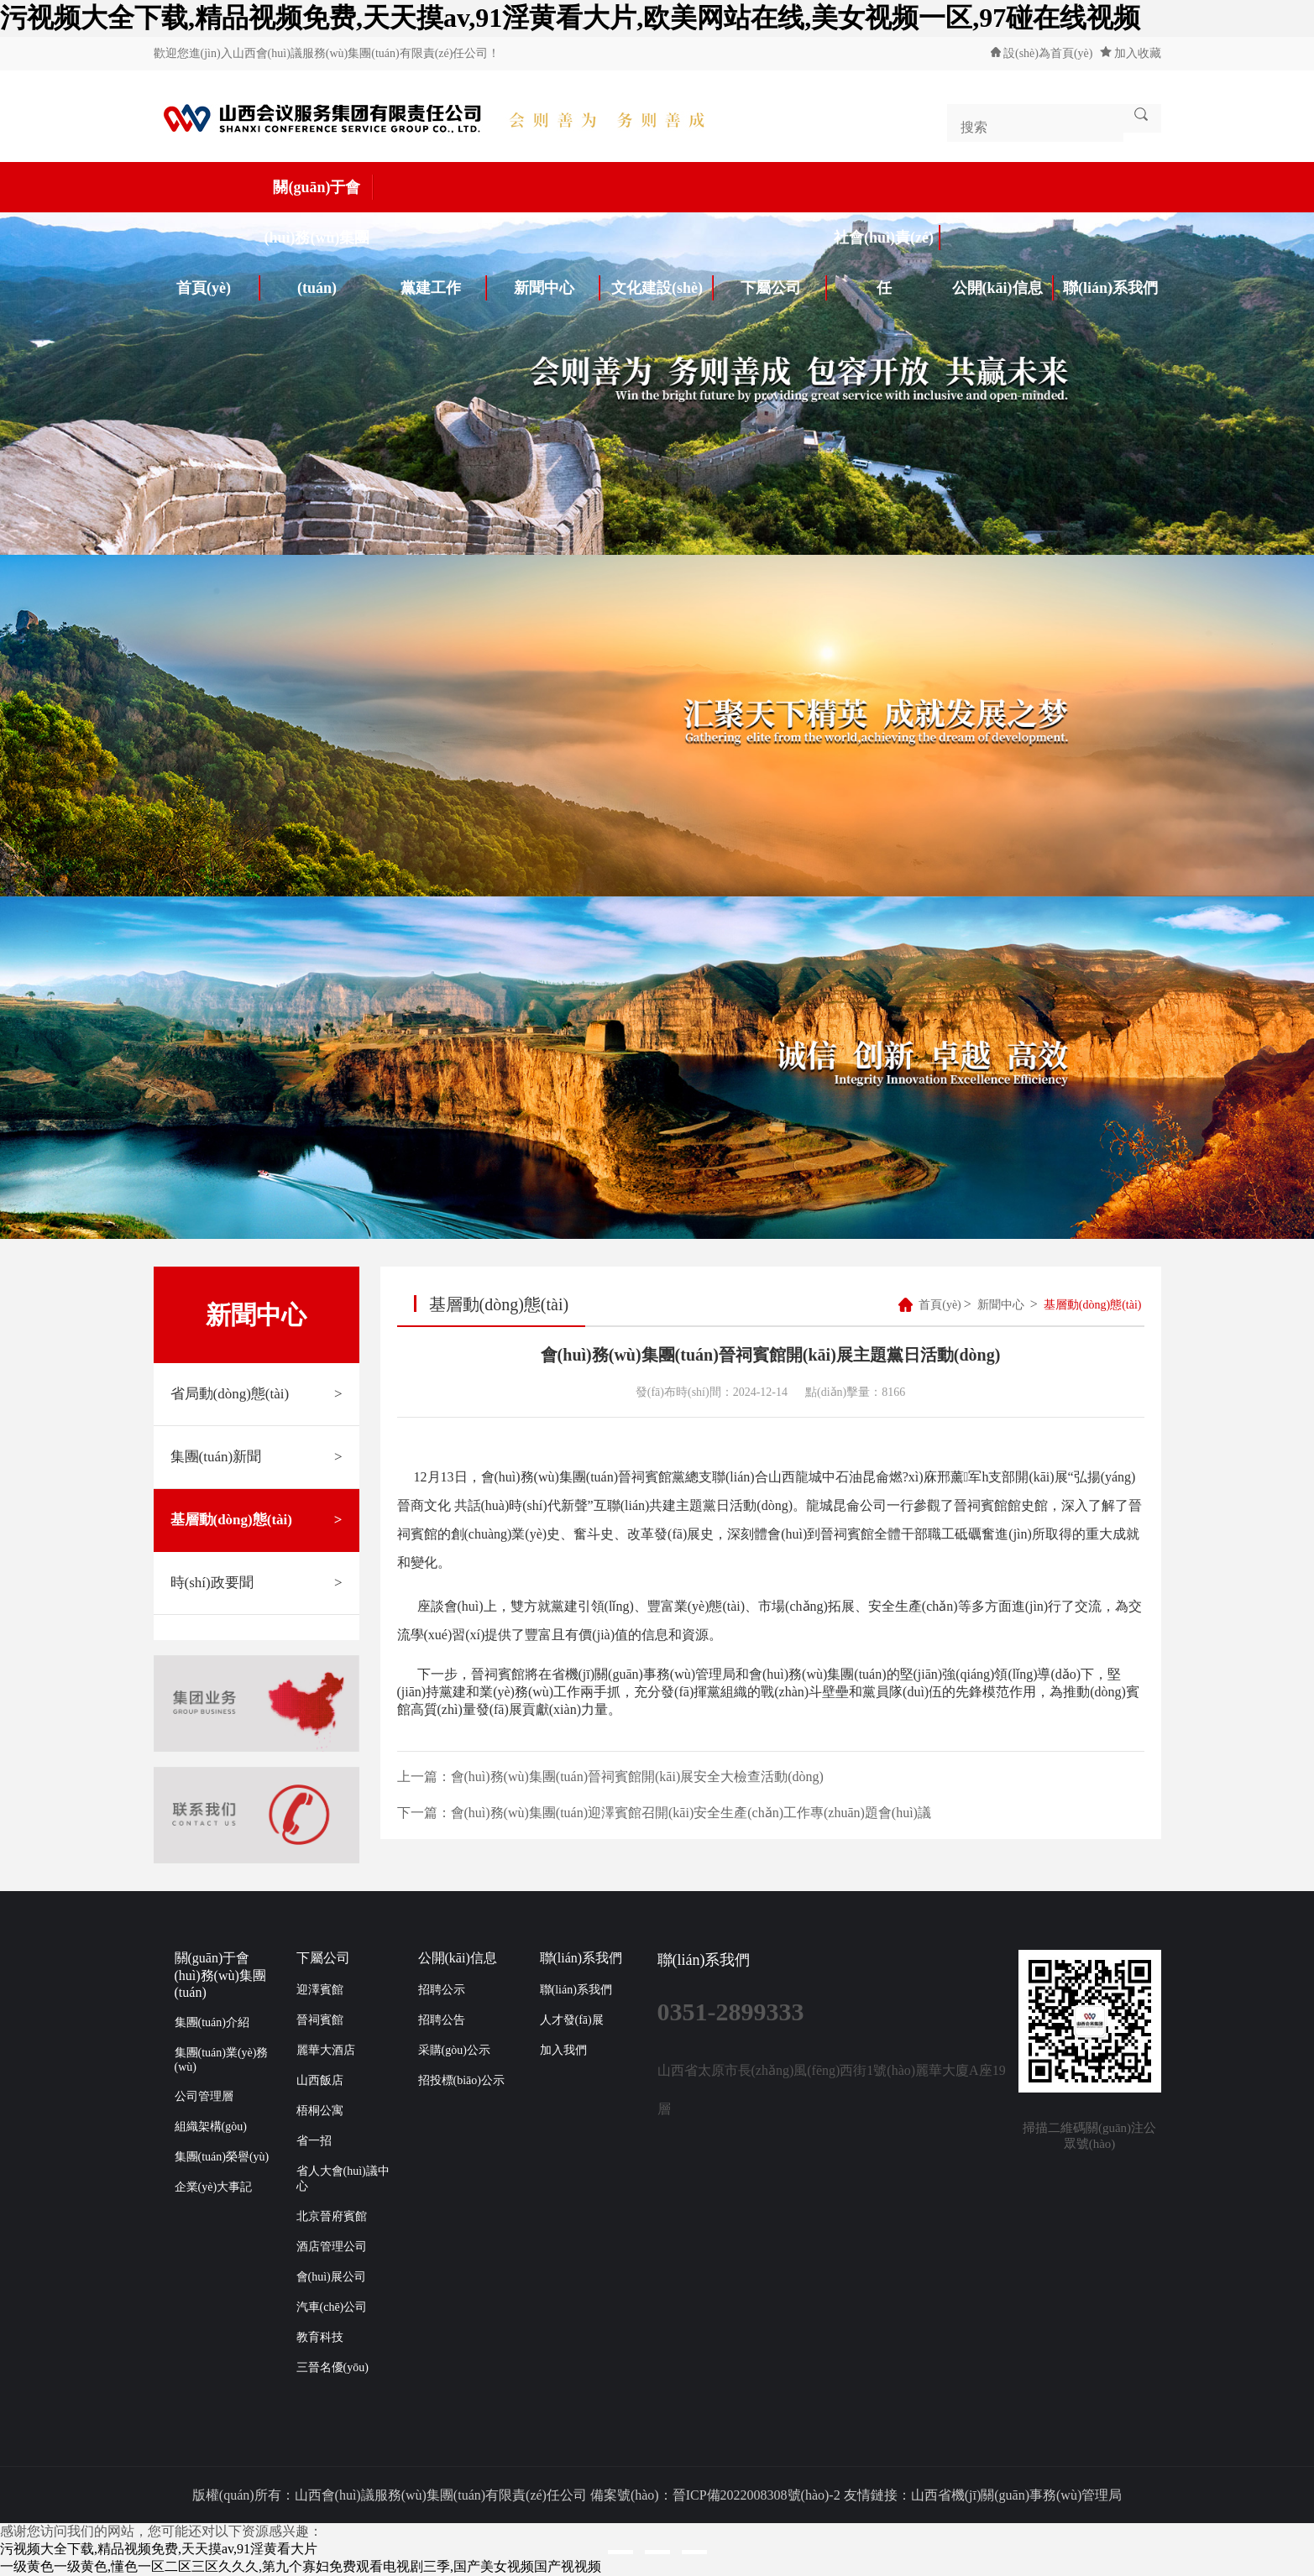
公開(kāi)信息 (1003, 287)
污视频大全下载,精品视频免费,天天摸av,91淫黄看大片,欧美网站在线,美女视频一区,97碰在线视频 (570, 18)
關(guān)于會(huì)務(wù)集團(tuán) (319, 193)
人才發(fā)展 (572, 2020)
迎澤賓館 (319, 1989)
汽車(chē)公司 (332, 2307)
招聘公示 (441, 1989)
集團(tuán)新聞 (256, 1457)
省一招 (314, 2140)
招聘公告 (441, 2020)
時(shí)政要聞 (256, 1583)
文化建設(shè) (662, 287)
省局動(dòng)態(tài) (256, 1394)
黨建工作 (444, 287)
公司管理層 (204, 2096)
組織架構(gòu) (211, 2126)
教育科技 (319, 2337)
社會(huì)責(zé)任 (887, 244)
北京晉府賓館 (331, 2216)
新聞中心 (557, 287)
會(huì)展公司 (331, 2276)
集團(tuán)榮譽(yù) (222, 2156)
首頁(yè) (218, 287)
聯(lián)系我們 (1110, 288)
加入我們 (563, 2050)
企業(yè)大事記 (214, 2187)
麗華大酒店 (325, 2050)
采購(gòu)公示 (454, 2050)
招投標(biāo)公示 (461, 2080)
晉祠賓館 (319, 2020)
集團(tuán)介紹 (212, 2022)
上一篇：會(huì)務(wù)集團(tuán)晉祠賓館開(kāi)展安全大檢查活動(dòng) (610, 1776)
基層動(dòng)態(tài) (256, 1520)
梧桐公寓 (319, 2110)
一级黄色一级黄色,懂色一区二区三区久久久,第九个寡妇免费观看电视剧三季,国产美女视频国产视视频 (300, 2566)
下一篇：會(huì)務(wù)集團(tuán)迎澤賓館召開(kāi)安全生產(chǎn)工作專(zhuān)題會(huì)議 (664, 1812)
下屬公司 (784, 287)
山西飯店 (319, 2080)
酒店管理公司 (331, 2246)
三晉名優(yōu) (332, 2367)
